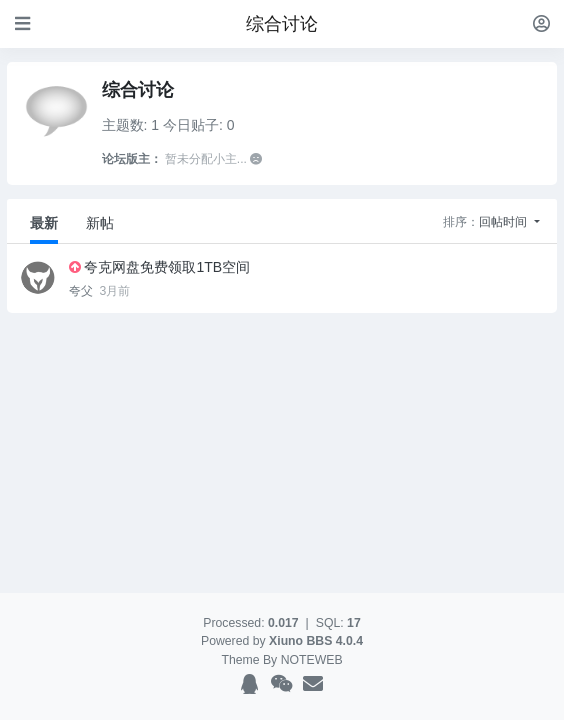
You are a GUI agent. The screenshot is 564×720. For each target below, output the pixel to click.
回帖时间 (504, 222)
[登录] (541, 23)
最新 (44, 223)
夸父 (82, 291)
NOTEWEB (312, 660)
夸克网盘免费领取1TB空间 (167, 267)
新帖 (100, 223)
